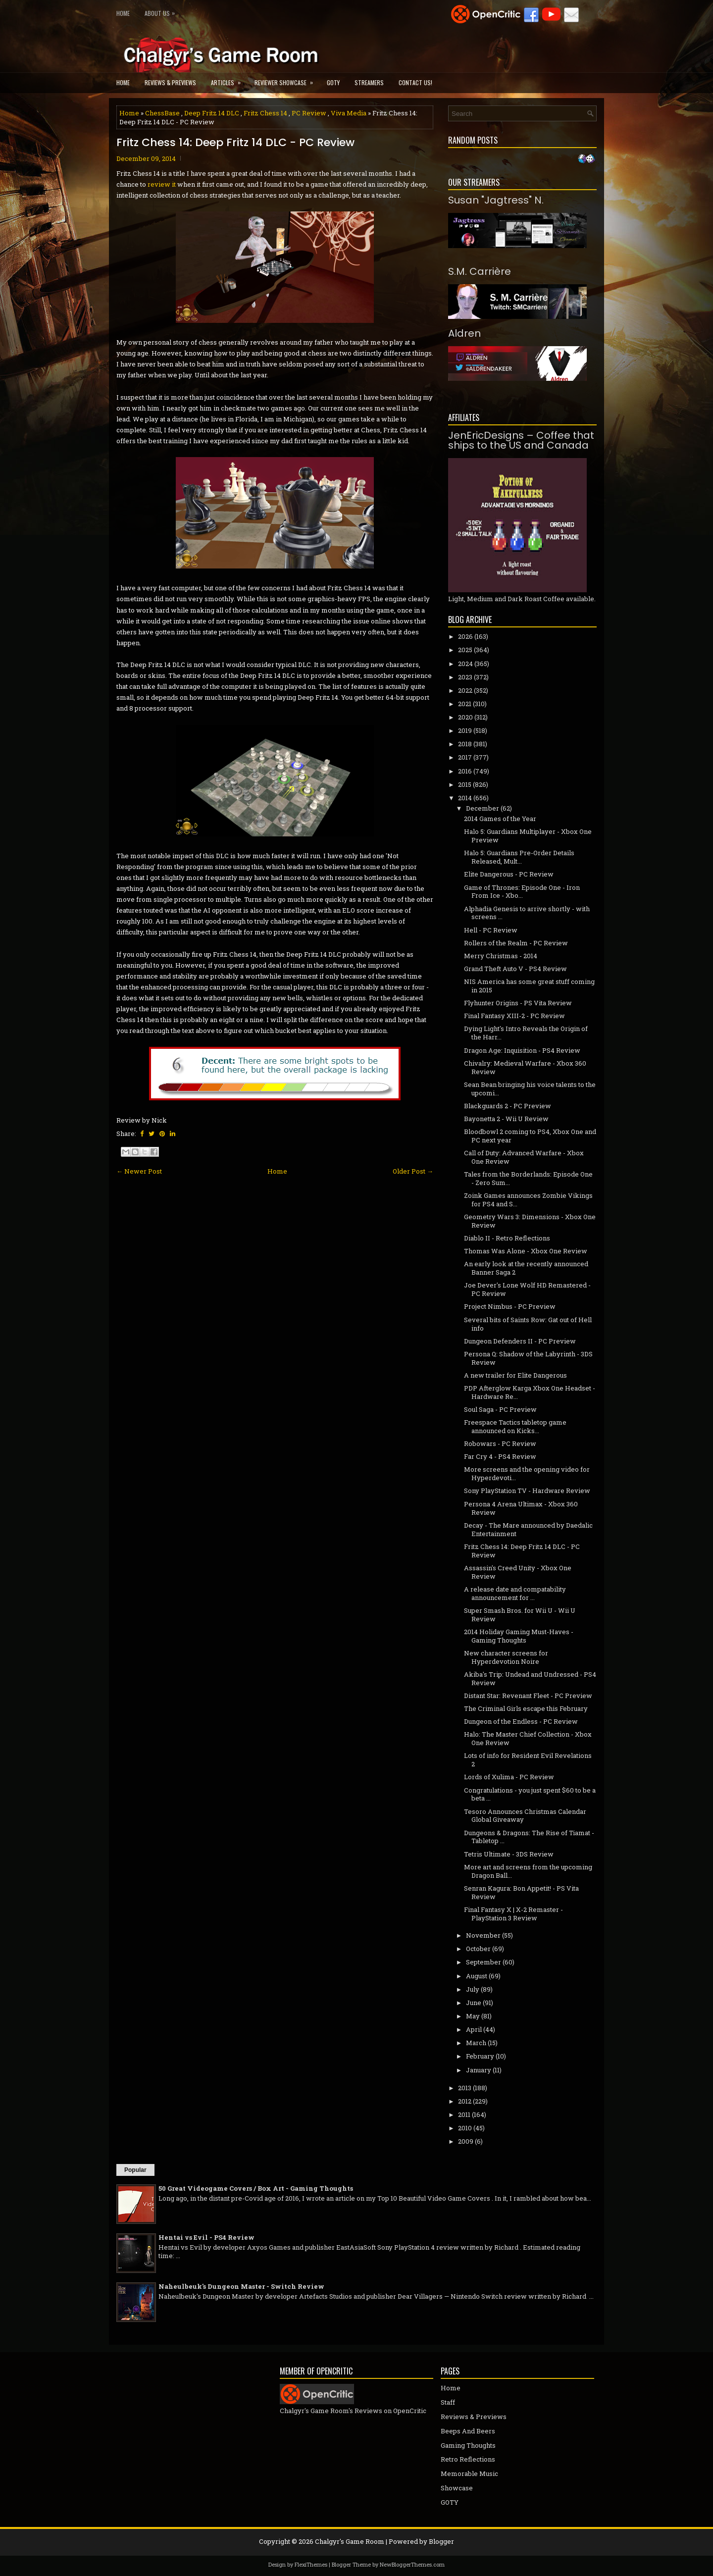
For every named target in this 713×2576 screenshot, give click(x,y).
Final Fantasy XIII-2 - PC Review (514, 1015)
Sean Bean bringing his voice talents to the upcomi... (530, 1088)
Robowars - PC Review (500, 1443)
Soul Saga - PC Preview (500, 1409)
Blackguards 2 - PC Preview (507, 1105)
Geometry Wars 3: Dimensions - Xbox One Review (530, 1221)
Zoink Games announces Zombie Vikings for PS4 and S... (528, 1199)
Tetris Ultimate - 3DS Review (509, 1854)
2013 (464, 2087)
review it (162, 184)
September (483, 1962)
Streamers (369, 82)
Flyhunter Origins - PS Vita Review (518, 1002)
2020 (465, 717)
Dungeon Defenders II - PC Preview (520, 1341)
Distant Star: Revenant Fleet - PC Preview (528, 1695)
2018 (465, 743)
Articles (229, 79)
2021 (464, 703)
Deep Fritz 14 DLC (211, 112)
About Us (162, 11)
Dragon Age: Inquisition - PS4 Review (522, 1050)
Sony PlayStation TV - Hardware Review (527, 1490)
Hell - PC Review (490, 930)
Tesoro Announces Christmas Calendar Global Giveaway (525, 1815)
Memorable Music (469, 2473)
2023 (465, 676)
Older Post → (413, 1171)
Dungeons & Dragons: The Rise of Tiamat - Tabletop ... (529, 1837)
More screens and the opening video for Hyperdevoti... (527, 1473)
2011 (464, 2114)
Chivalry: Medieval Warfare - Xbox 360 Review (525, 1067)
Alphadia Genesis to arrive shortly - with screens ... (527, 913)
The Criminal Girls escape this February (526, 1708)
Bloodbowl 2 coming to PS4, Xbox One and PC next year (530, 1135)
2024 (465, 663)
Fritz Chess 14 (265, 112)
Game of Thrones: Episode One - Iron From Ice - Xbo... (522, 891)
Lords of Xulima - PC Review (509, 1776)
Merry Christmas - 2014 (500, 955)
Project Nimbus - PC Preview (510, 1306)
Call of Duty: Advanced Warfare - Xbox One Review (524, 1157)
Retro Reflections (468, 2459)
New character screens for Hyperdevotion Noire (506, 1657)
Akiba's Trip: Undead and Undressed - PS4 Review (530, 1678)
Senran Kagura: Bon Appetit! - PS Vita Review (521, 1892)
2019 (465, 730)
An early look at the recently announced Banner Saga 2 (526, 1268)
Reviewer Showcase (287, 79)
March (476, 2042)
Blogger (441, 2541)
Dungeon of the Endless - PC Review (521, 1721)
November (483, 1935)
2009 (465, 2141)
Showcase (457, 2487)
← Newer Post (139, 1171)
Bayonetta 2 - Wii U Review (506, 1118)
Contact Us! (415, 82)
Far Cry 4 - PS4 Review (500, 1456)
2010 (465, 2127)
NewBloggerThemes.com (412, 2564)
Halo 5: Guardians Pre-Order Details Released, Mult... (519, 857)
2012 (464, 2101)
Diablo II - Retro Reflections (507, 1238)
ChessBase (162, 112)
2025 (465, 649)
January (478, 2069)
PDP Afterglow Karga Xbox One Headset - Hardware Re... (529, 1392)
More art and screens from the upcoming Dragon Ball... (528, 1871)
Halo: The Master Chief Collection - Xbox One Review (528, 1738)
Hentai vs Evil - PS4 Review (206, 2237)
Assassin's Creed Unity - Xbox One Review (517, 1572)
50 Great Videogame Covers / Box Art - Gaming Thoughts (255, 2188)
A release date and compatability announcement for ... (515, 1593)
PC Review (309, 112)
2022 (465, 690)
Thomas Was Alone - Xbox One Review (525, 1250)
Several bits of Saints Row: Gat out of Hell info (528, 1324)
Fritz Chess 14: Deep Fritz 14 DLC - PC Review (235, 143)
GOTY (333, 82)
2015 (464, 784)
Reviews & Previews (170, 82)
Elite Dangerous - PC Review (509, 874)
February (480, 2056)
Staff (448, 2402)
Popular (135, 2169)
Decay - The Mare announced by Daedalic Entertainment (528, 1529)
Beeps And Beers (468, 2430)
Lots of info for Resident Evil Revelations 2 (528, 1759)
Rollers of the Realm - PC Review (516, 942)
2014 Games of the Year (500, 818)
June (473, 2002)
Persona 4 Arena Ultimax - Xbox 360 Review (521, 1508)
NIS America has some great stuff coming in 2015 (529, 985)
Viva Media (348, 112)
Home (123, 13)
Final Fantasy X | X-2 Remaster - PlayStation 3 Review (513, 1913)
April (474, 2029)
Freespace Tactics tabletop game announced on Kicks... (515, 1426)
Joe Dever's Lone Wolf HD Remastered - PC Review (527, 1289)
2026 (465, 636)
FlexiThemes (311, 2564)
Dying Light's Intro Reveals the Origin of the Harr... (526, 1032)
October (478, 1948)
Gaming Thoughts (468, 2445)
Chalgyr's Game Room (349, 2541)
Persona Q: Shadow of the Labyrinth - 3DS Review (528, 1358)
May (473, 2015)
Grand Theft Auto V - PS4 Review (515, 968)
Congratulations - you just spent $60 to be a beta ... (530, 1794)
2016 (465, 771)
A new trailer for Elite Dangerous (515, 1375)
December (482, 808)
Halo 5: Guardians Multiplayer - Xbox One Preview (528, 835)
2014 (465, 797)
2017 (465, 757)
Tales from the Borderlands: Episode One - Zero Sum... (528, 1178)
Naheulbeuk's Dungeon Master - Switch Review (241, 2286)
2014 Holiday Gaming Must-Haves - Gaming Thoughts (518, 1636)
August (476, 1975)
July (472, 1989)
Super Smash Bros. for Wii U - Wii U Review (519, 1614)
